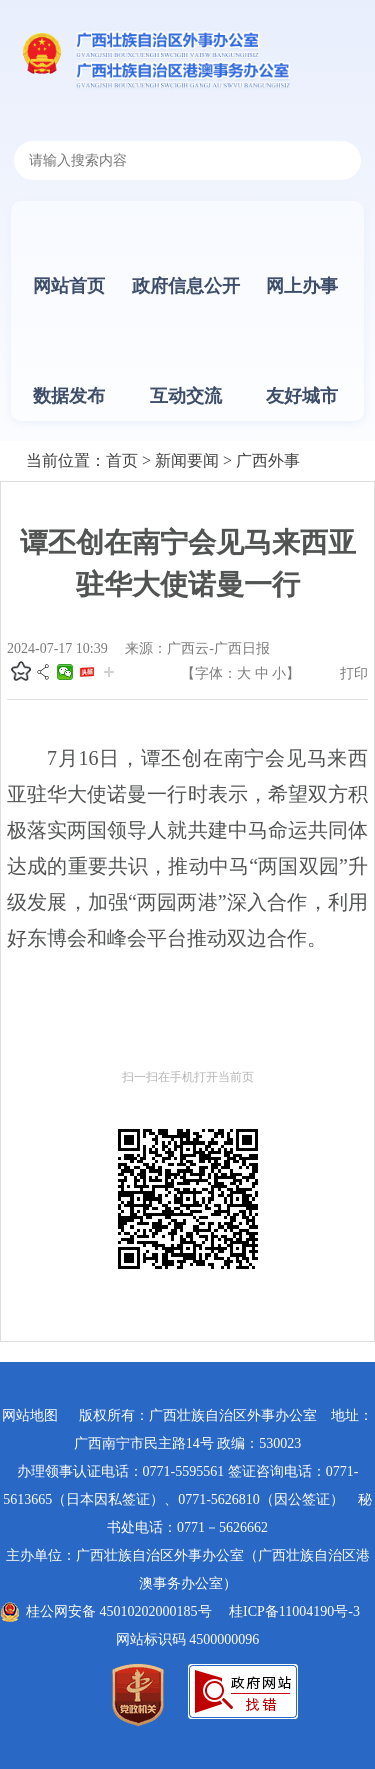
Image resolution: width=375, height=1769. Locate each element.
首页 (122, 460)
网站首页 (69, 286)
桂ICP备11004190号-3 (294, 1611)
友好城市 (302, 396)
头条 (87, 672)
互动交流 (186, 396)
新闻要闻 (187, 460)
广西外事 (268, 460)
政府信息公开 (186, 286)
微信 (65, 672)
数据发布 (69, 396)
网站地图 (30, 1415)
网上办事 (302, 286)
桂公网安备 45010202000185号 (119, 1611)
